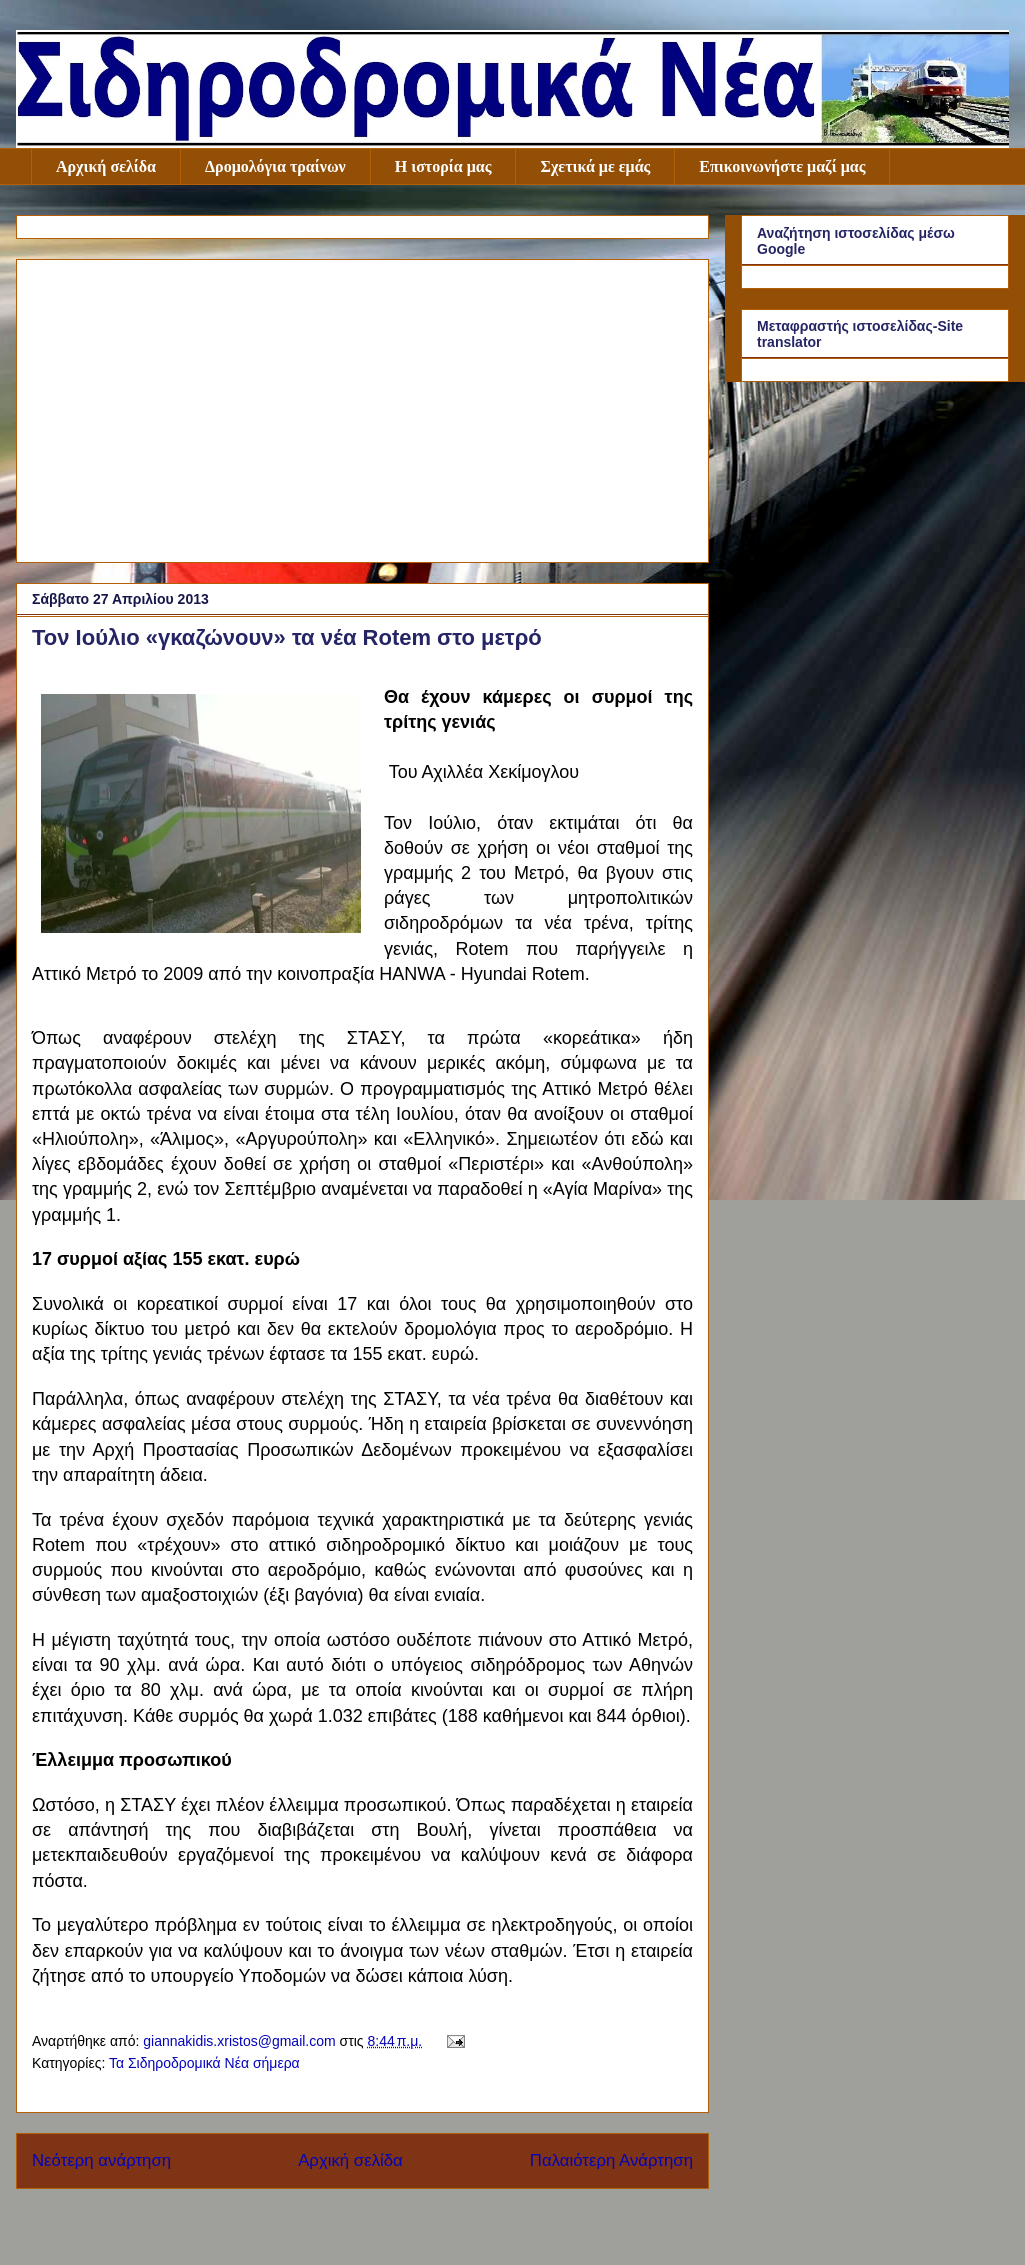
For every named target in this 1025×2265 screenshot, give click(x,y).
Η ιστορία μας (443, 166)
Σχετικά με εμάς (595, 166)
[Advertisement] (362, 407)
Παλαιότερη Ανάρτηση (611, 2160)
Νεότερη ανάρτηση (101, 2160)
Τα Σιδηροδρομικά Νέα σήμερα (204, 2063)
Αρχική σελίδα (106, 166)
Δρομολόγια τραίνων (275, 166)
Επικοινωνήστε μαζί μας (782, 166)
